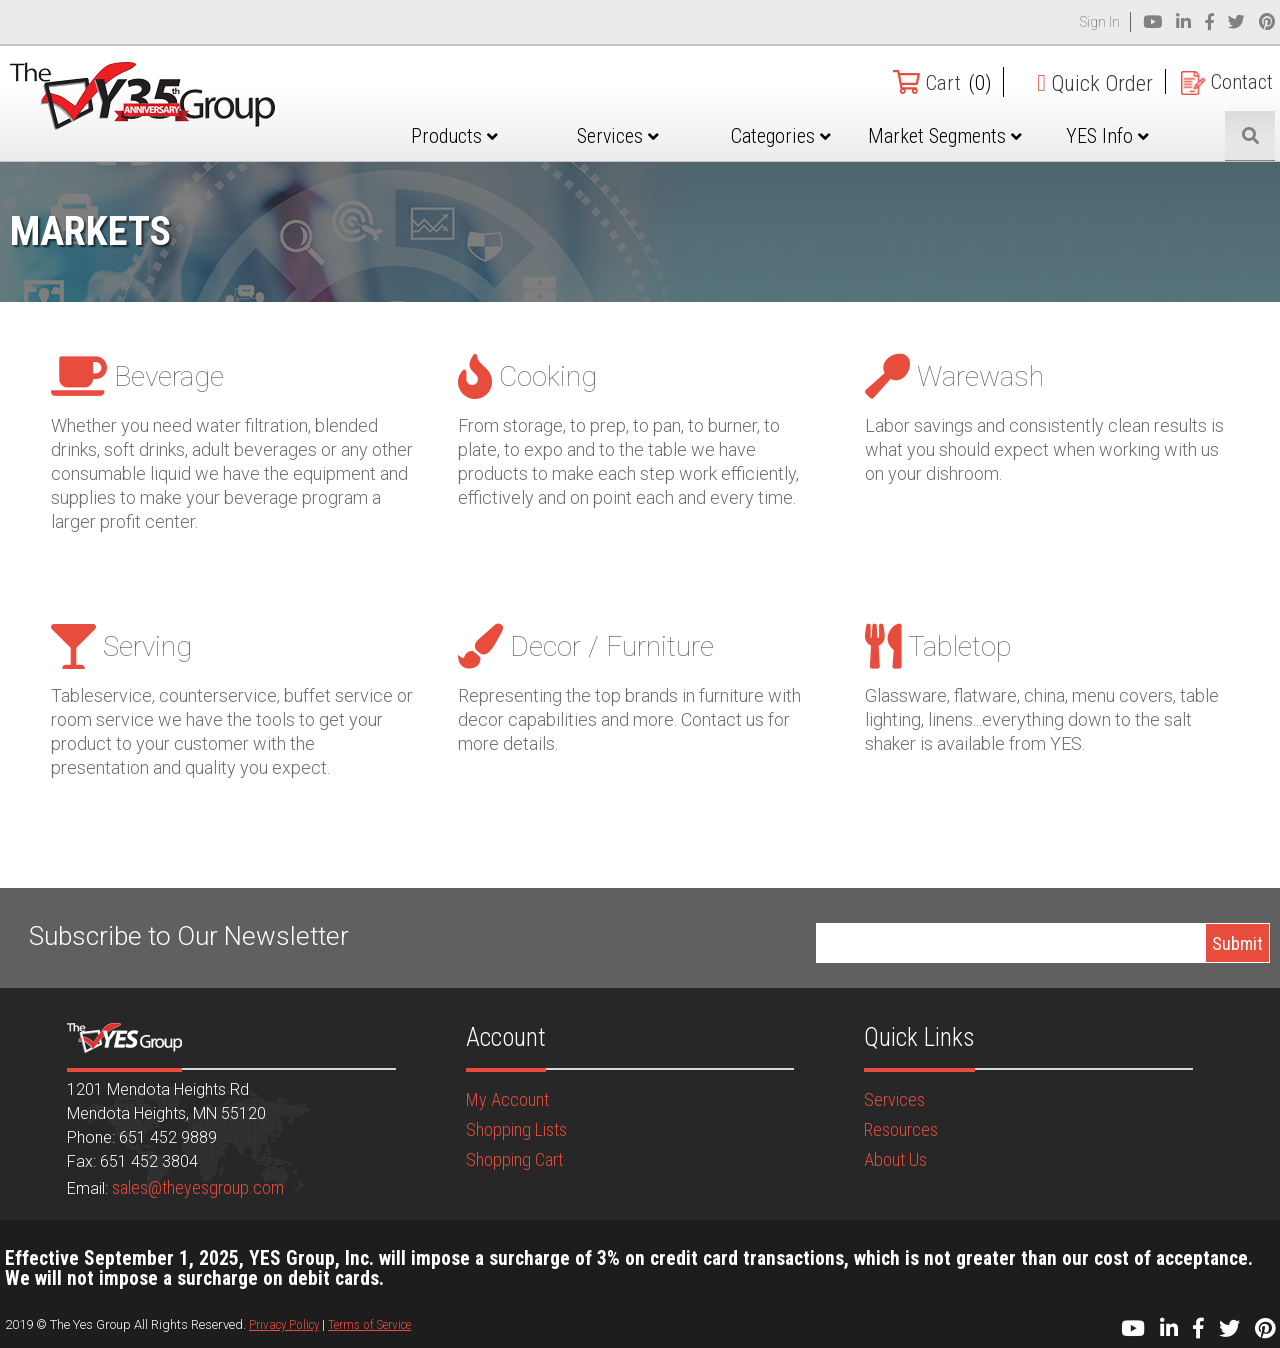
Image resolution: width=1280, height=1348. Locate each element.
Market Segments (965, 151)
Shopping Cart (514, 1159)
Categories (812, 136)
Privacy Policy (284, 1324)
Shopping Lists (516, 1129)
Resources (901, 1129)
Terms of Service (369, 1324)
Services (660, 136)
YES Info (1118, 136)
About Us (895, 1159)
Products (506, 136)
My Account (507, 1099)
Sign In (1100, 22)
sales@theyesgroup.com (198, 1187)
